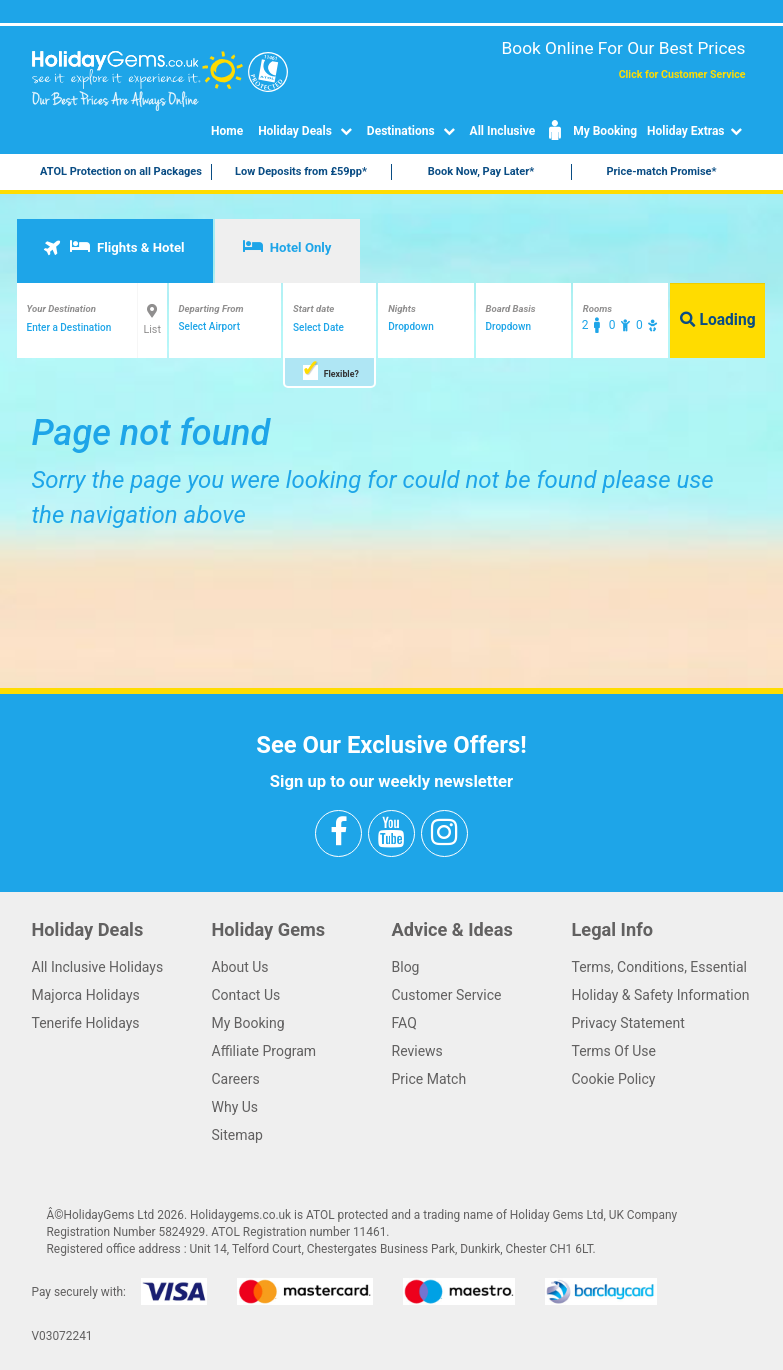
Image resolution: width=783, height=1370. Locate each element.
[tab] (115, 251)
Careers (236, 1079)
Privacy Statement (628, 1023)
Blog (406, 967)
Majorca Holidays (86, 995)
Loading (718, 320)
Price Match (429, 1079)
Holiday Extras (696, 131)
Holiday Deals (307, 131)
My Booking (591, 131)
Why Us (235, 1107)
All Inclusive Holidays (98, 967)
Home (227, 131)
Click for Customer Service (682, 74)
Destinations (413, 131)
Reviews (417, 1051)
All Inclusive (503, 131)
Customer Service (447, 995)
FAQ (404, 1023)
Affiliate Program (264, 1051)
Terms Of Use (614, 1051)
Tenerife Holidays (86, 1023)
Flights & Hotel (113, 247)
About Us (240, 967)
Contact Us (246, 995)
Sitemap (237, 1135)
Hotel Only (287, 247)
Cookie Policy (614, 1079)
